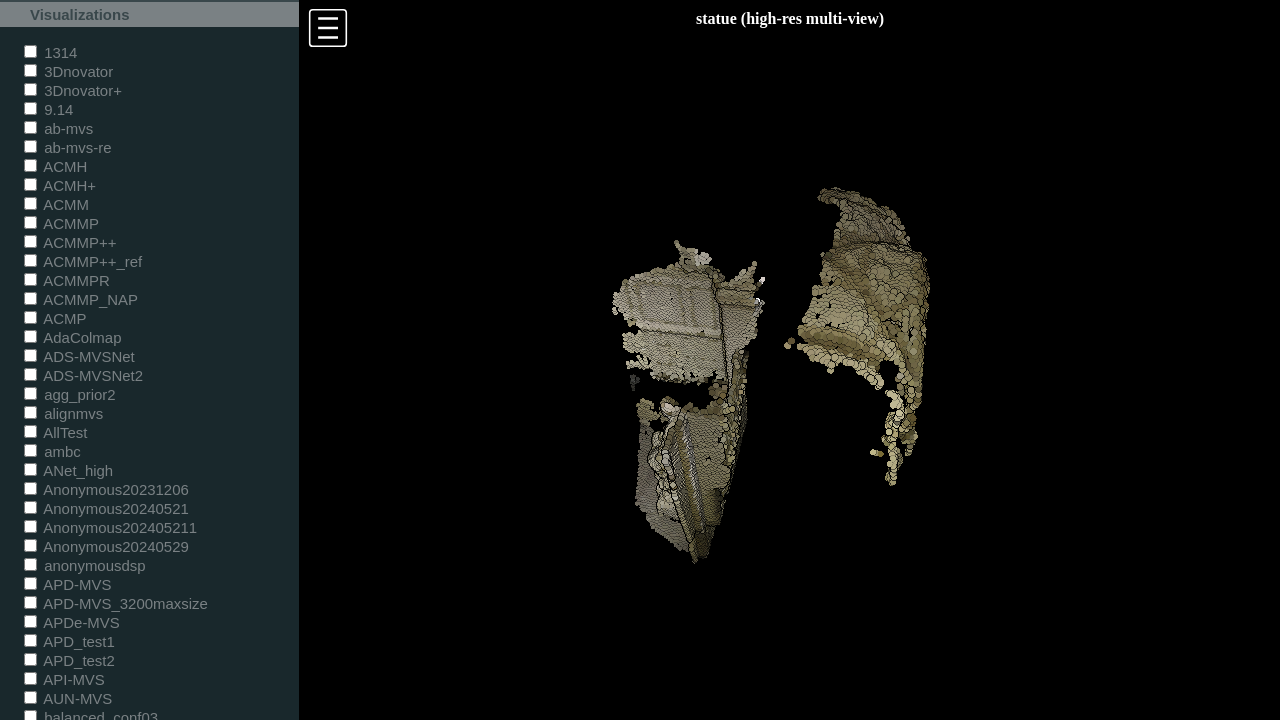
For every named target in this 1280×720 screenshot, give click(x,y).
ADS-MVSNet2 (83, 375)
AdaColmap (72, 337)
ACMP (55, 318)
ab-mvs (58, 128)
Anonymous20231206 (106, 489)
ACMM (56, 204)
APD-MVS (67, 584)
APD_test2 (69, 660)
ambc (52, 451)
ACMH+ (60, 185)
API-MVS (64, 679)
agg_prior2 (70, 394)
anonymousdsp (85, 565)
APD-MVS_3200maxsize (116, 603)
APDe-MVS (72, 622)
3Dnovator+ (73, 90)
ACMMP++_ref (83, 261)
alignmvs (63, 413)
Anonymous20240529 (106, 546)
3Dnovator (68, 71)
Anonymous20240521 (106, 508)
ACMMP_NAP (81, 299)
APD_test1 (69, 641)
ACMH (55, 166)
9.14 (48, 109)
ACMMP (61, 223)
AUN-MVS (68, 698)
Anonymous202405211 (110, 527)
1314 (50, 52)
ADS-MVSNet (79, 356)
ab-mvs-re (67, 147)
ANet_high (68, 470)
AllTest (55, 432)
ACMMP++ (70, 242)
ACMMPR (67, 280)
